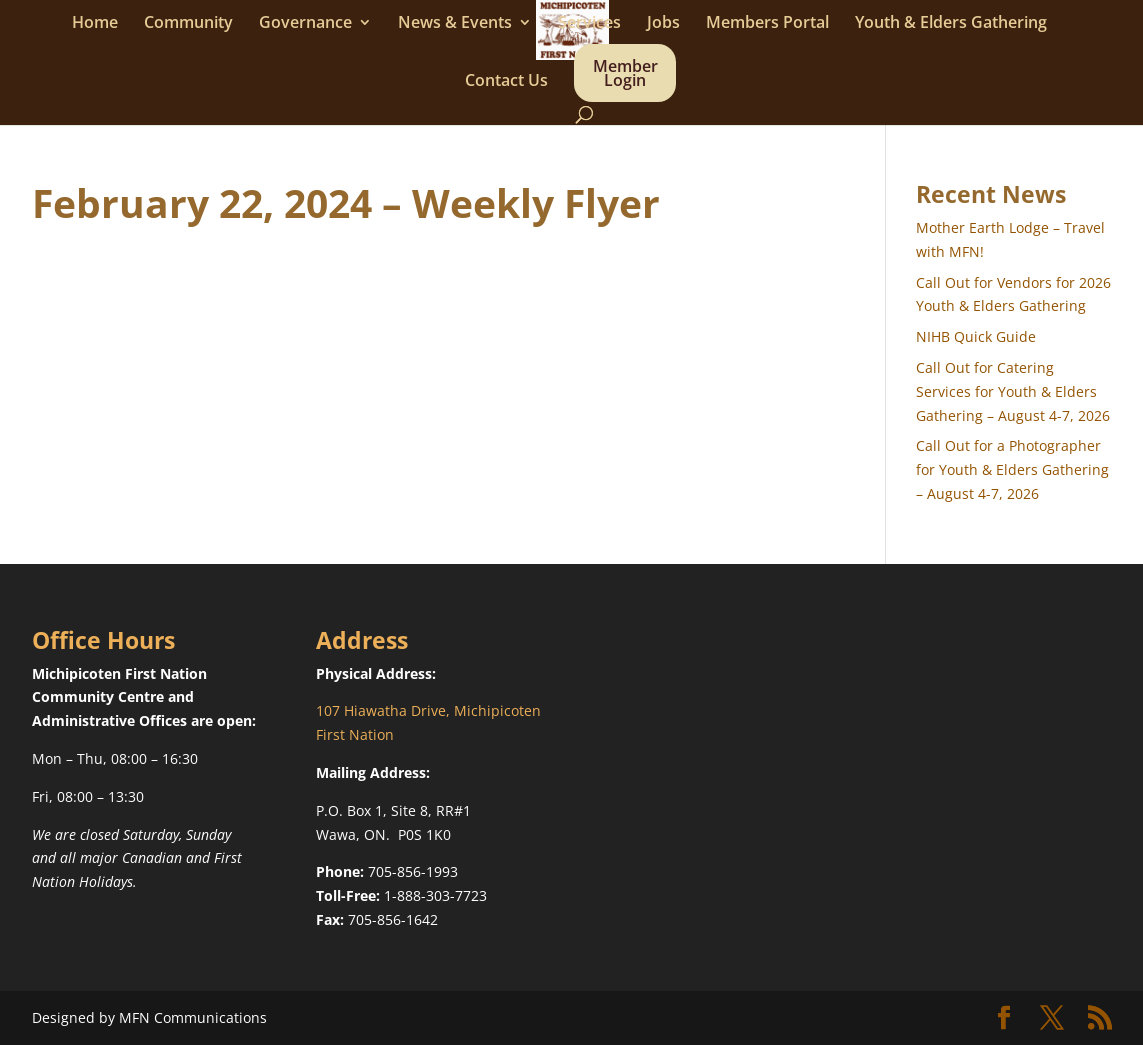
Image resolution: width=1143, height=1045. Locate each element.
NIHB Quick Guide (976, 336)
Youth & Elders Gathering (951, 24)
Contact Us (506, 82)
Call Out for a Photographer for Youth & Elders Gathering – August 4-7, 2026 (1012, 469)
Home (95, 24)
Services (589, 24)
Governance (305, 24)
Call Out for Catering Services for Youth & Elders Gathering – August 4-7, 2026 (1013, 391)
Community (188, 24)
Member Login (625, 75)
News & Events (455, 24)
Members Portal (767, 24)
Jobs (663, 24)
